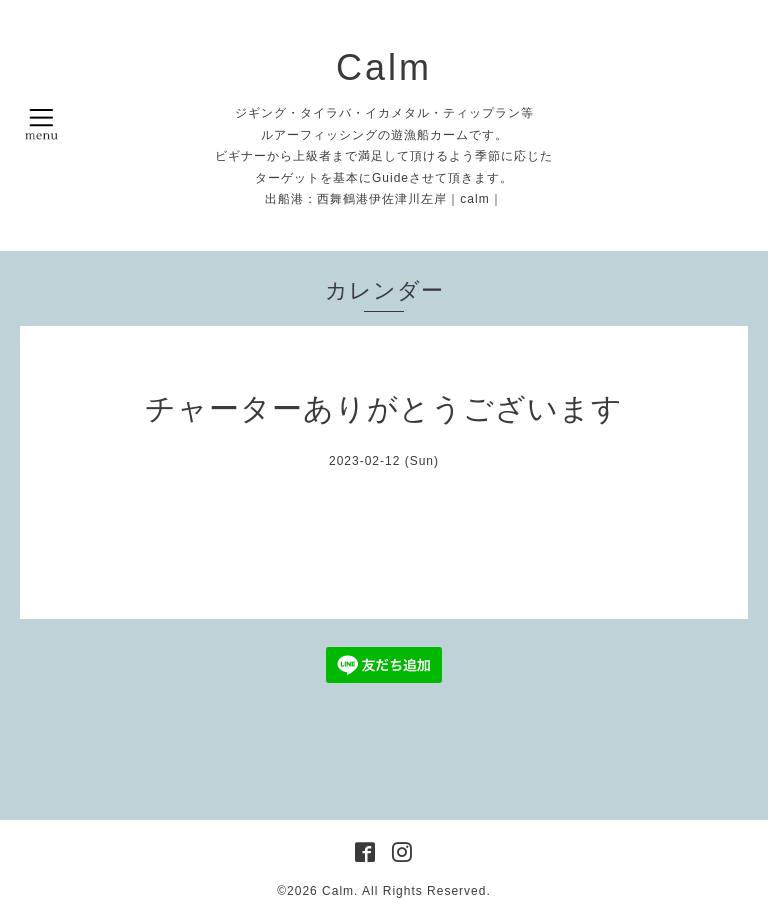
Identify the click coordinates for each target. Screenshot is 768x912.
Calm (384, 67)
